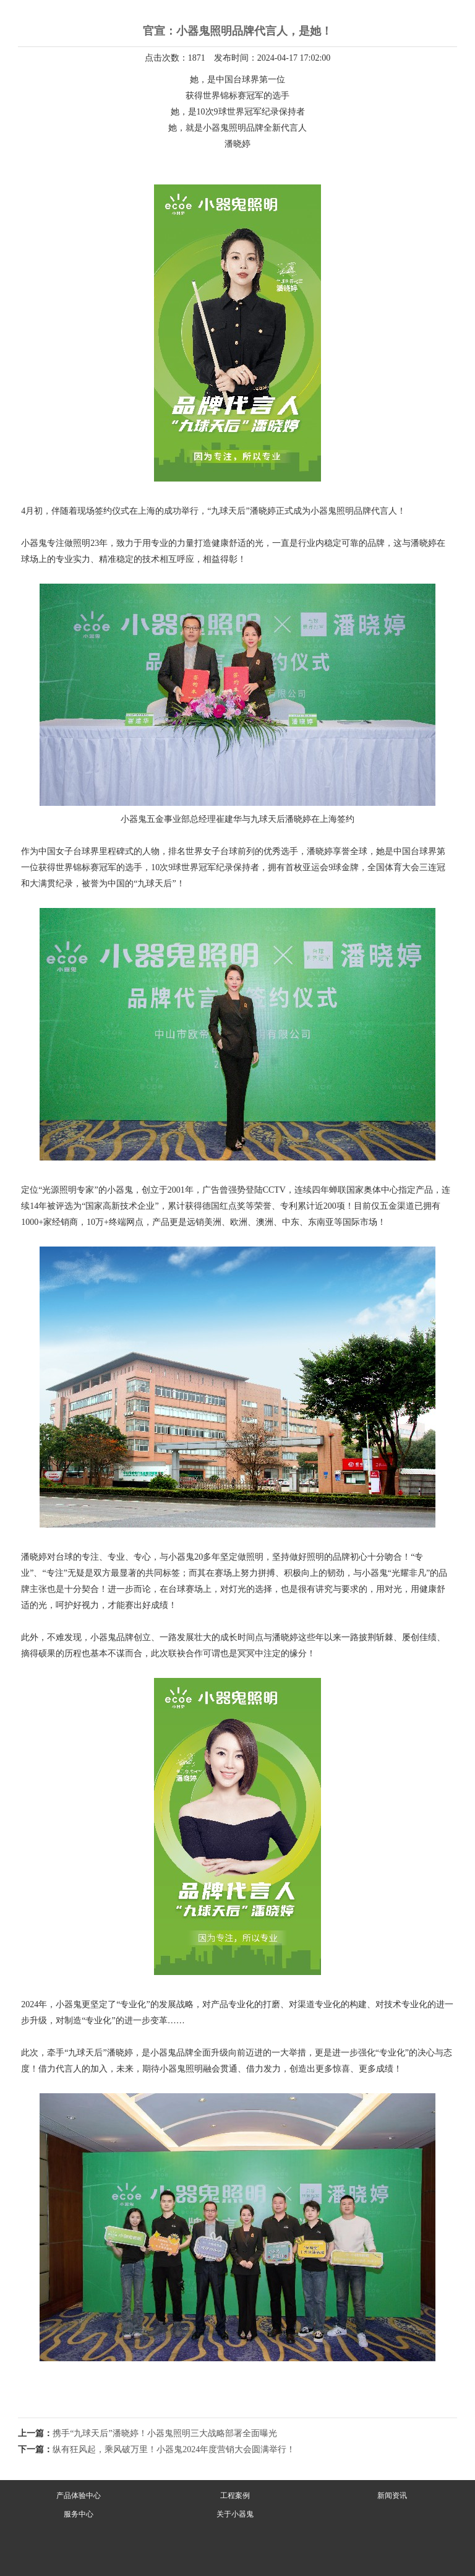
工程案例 (235, 2495)
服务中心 (78, 2514)
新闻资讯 (392, 2495)
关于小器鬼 (235, 2514)
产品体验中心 (78, 2495)
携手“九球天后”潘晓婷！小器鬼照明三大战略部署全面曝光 (164, 2433)
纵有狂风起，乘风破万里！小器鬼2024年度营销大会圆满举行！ (174, 2449)
